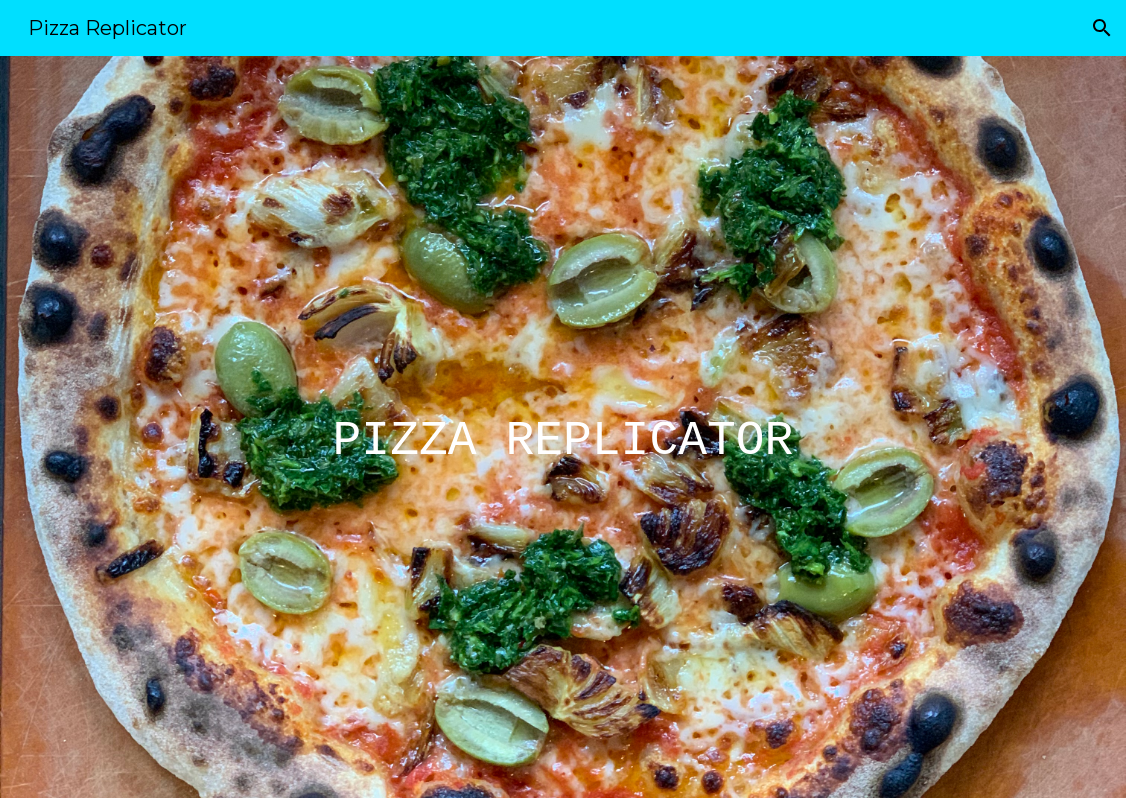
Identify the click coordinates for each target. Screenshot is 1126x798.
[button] (1102, 28)
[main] (563, 427)
